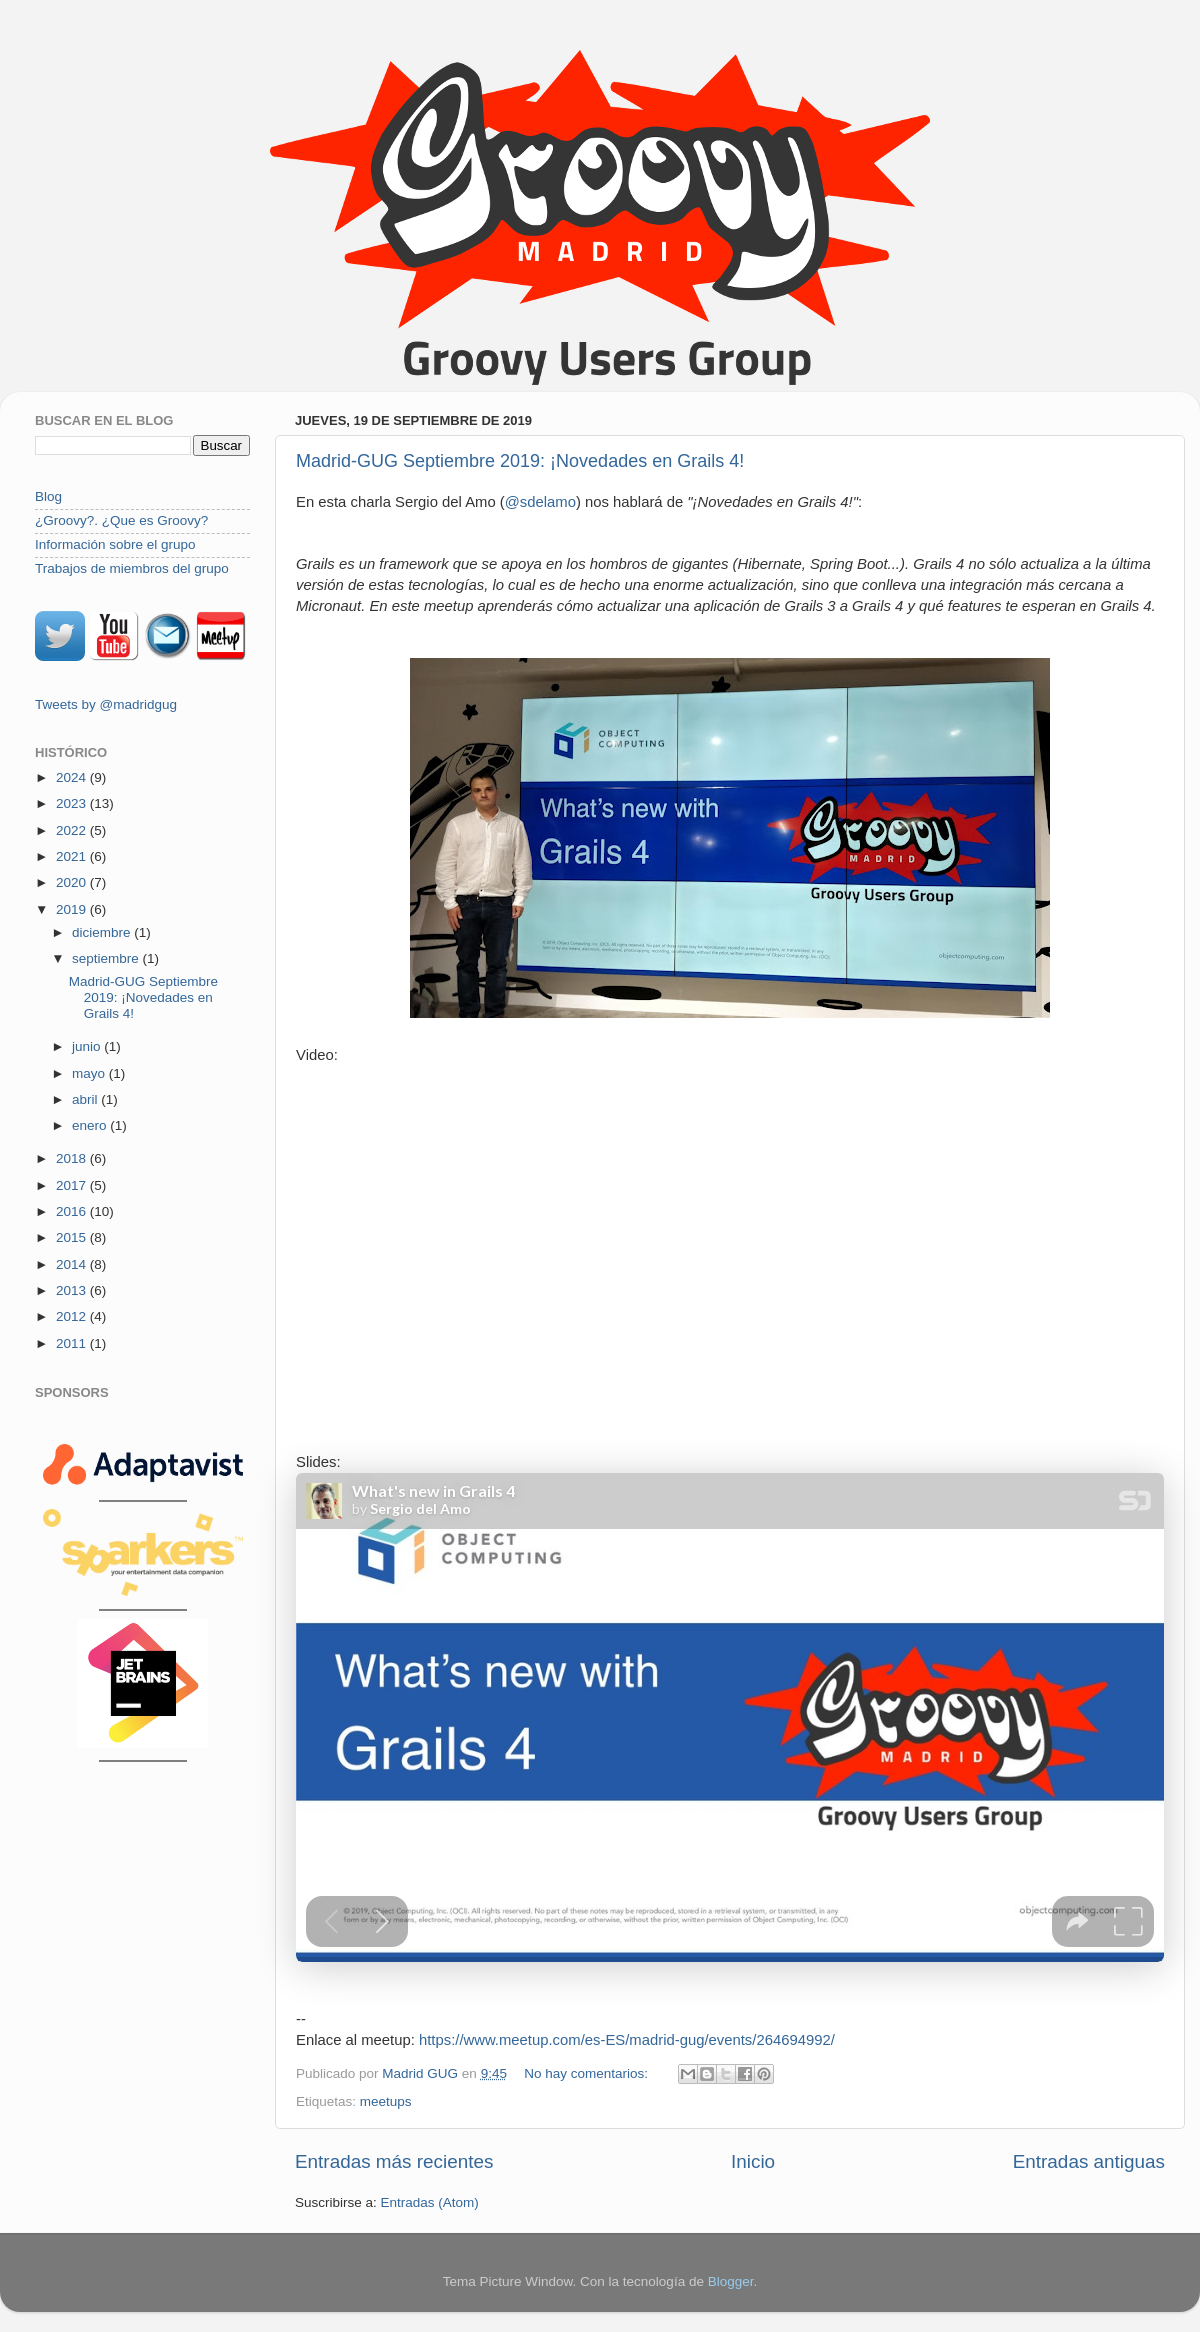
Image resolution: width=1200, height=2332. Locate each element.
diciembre (103, 932)
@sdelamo (540, 502)
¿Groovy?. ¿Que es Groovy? (121, 520)
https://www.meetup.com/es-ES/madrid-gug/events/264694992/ (627, 2040)
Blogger (731, 2281)
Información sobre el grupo (115, 544)
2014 (73, 1264)
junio (88, 1046)
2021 (73, 856)
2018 (73, 1158)
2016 (73, 1211)
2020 (73, 882)
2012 (73, 1316)
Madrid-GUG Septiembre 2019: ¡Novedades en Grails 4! (520, 461)
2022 (73, 830)
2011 (73, 1343)
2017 (73, 1185)
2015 (73, 1237)
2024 (73, 777)
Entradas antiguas (1089, 2161)
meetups (386, 2101)
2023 (73, 803)
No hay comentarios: (588, 2073)
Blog (48, 496)
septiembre (107, 958)
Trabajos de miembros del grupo (132, 568)
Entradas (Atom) (430, 2202)
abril (86, 1099)
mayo (90, 1073)
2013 (73, 1290)
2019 (73, 909)
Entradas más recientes (394, 2161)
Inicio (753, 2161)
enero (91, 1125)
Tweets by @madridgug (106, 704)
